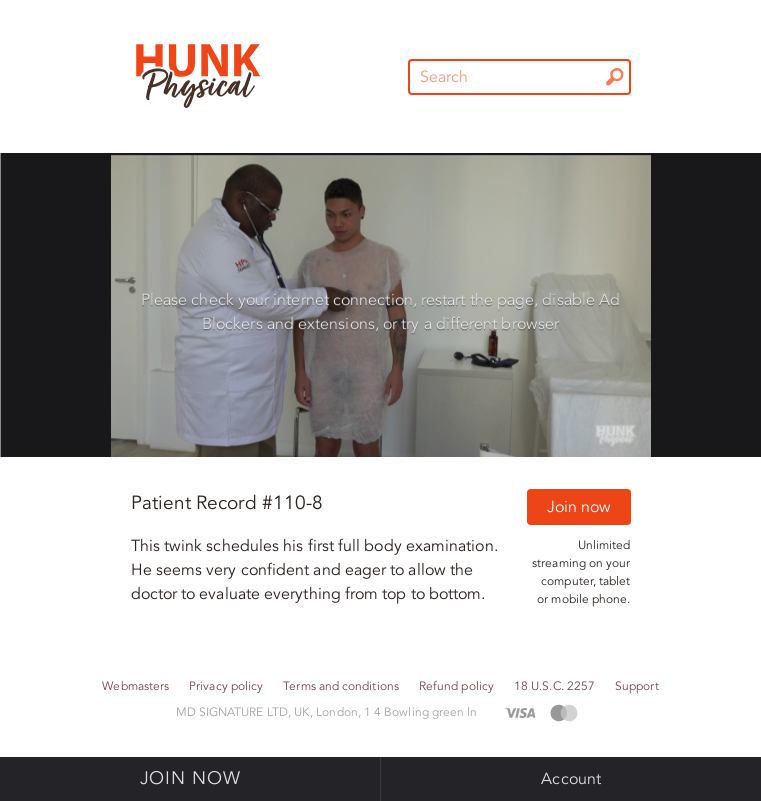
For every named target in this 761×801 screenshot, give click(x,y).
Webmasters (135, 686)
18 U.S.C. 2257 (554, 686)
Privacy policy (226, 686)
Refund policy (456, 686)
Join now (579, 507)
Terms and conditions (341, 686)
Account (571, 779)
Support (637, 686)
